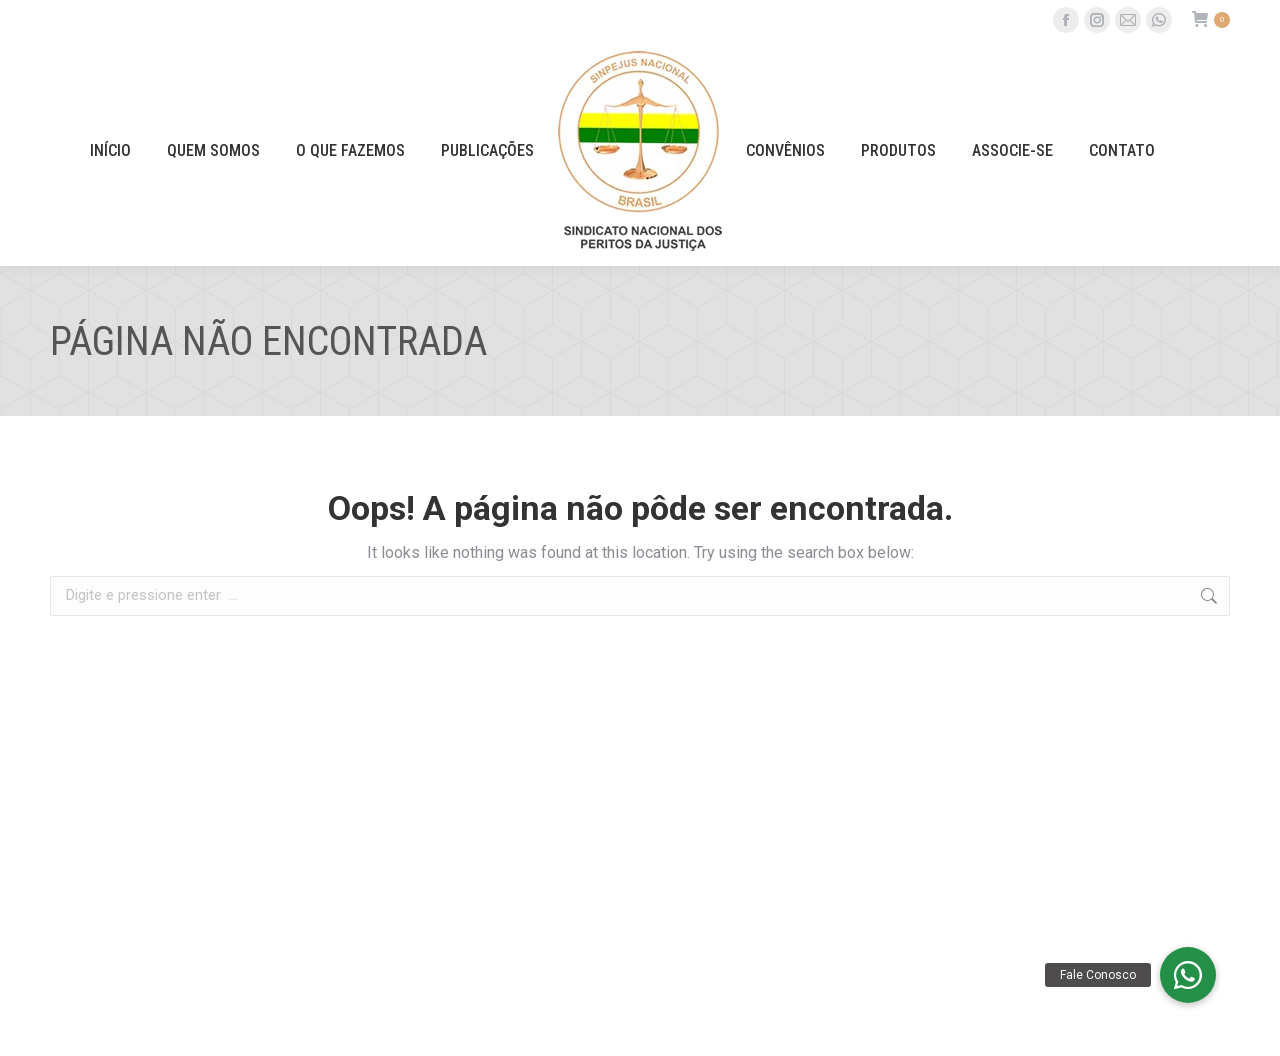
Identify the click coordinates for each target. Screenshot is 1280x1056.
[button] (1188, 975)
